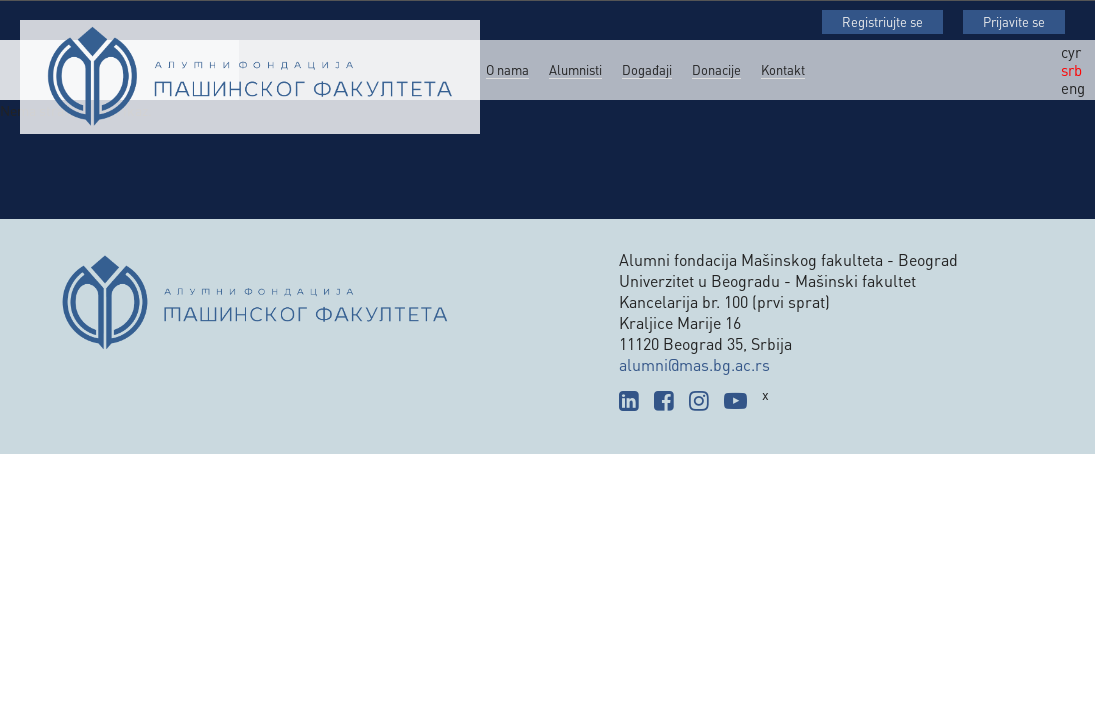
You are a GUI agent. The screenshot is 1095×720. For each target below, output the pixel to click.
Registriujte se (882, 21)
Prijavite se (1014, 21)
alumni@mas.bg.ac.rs (694, 364)
